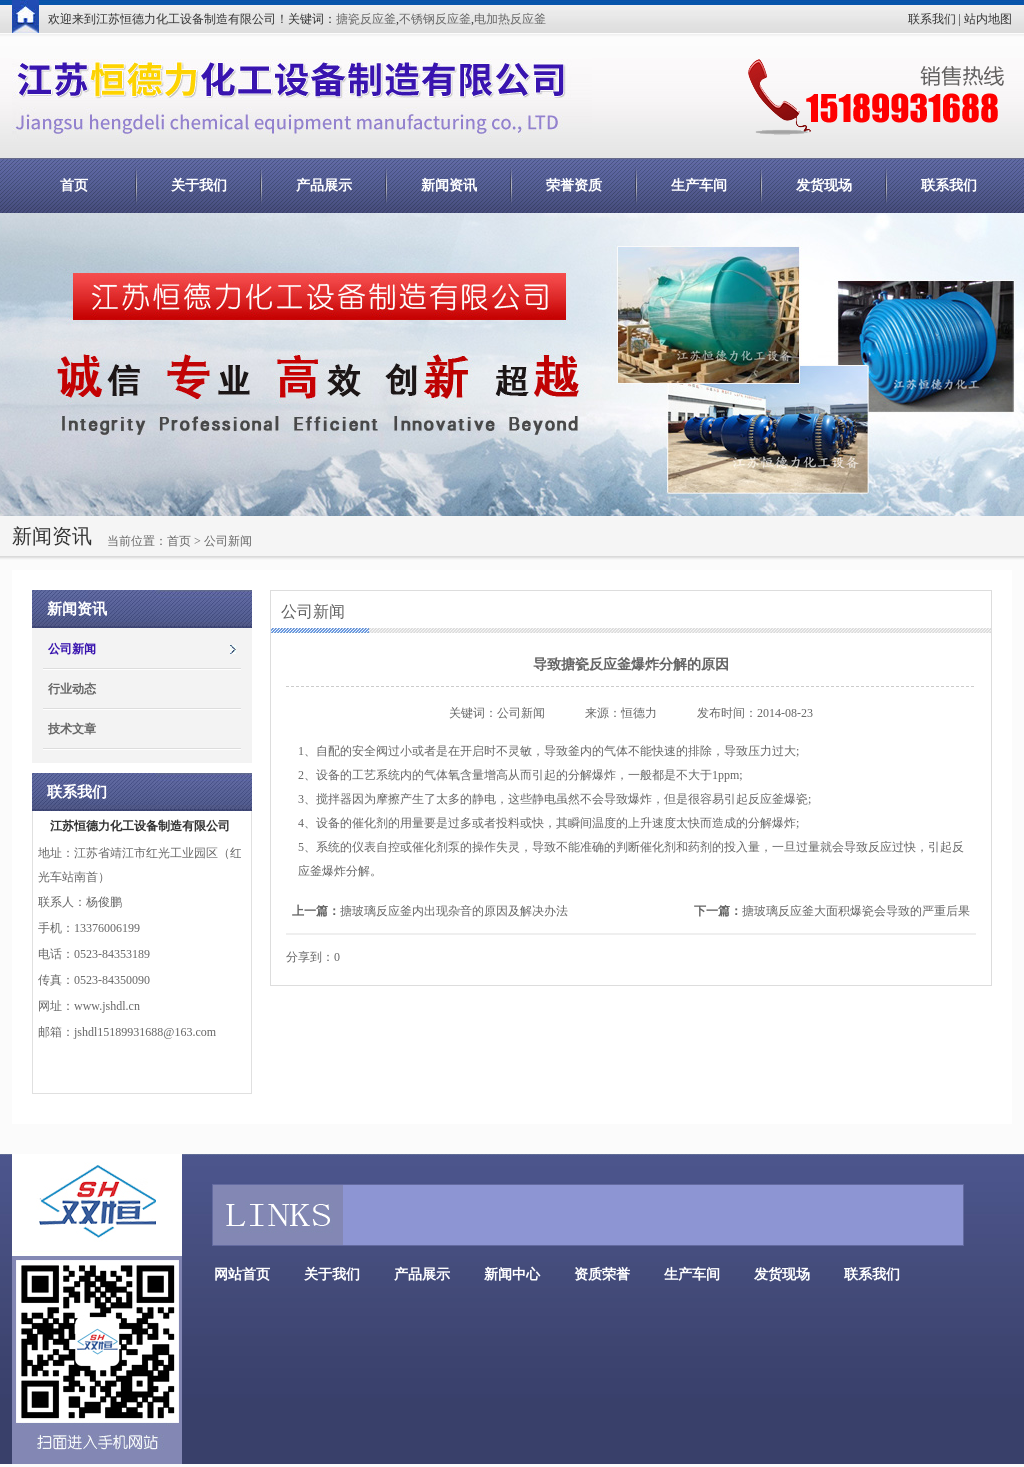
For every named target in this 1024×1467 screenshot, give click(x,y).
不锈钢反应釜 (435, 19)
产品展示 (324, 185)
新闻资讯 (449, 185)
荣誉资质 (574, 185)
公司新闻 (72, 649)
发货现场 (824, 185)
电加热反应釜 (510, 19)
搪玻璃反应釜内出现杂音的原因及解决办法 (454, 911)
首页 (74, 185)
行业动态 (72, 689)
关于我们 (199, 185)
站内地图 (988, 19)
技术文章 (72, 729)
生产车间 (699, 185)
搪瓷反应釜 (366, 19)
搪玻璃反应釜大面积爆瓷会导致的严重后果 (856, 911)
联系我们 (932, 19)
